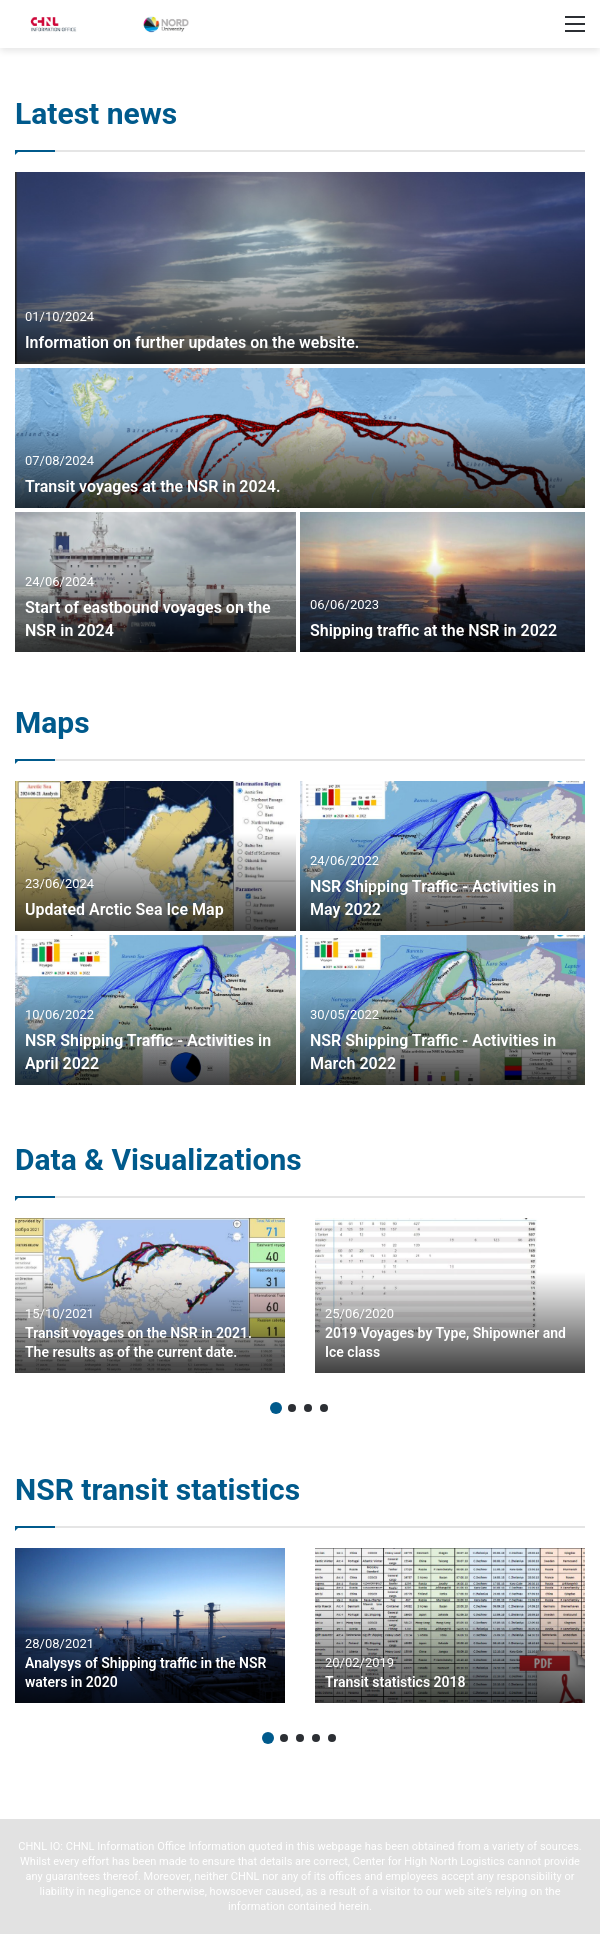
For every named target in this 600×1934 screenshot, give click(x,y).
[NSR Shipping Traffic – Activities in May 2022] (442, 856)
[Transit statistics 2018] (450, 1625)
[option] (300, 412)
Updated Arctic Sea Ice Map (124, 909)
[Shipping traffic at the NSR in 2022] (442, 582)
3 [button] (308, 1408)
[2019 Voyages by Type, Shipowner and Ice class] (450, 1295)
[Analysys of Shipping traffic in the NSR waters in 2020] (150, 1625)
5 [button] (332, 1738)
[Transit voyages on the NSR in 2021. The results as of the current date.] (150, 1295)
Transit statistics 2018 (395, 1682)
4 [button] (324, 1408)
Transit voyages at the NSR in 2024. (152, 486)
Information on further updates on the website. (192, 342)
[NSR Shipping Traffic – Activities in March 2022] (442, 1010)
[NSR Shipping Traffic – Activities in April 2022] (155, 1010)
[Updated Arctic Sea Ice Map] (155, 856)
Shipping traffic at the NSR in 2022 (433, 630)
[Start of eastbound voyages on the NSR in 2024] (155, 582)
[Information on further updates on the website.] (300, 268)
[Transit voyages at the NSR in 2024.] (300, 438)
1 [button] (276, 1408)
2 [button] (292, 1408)
